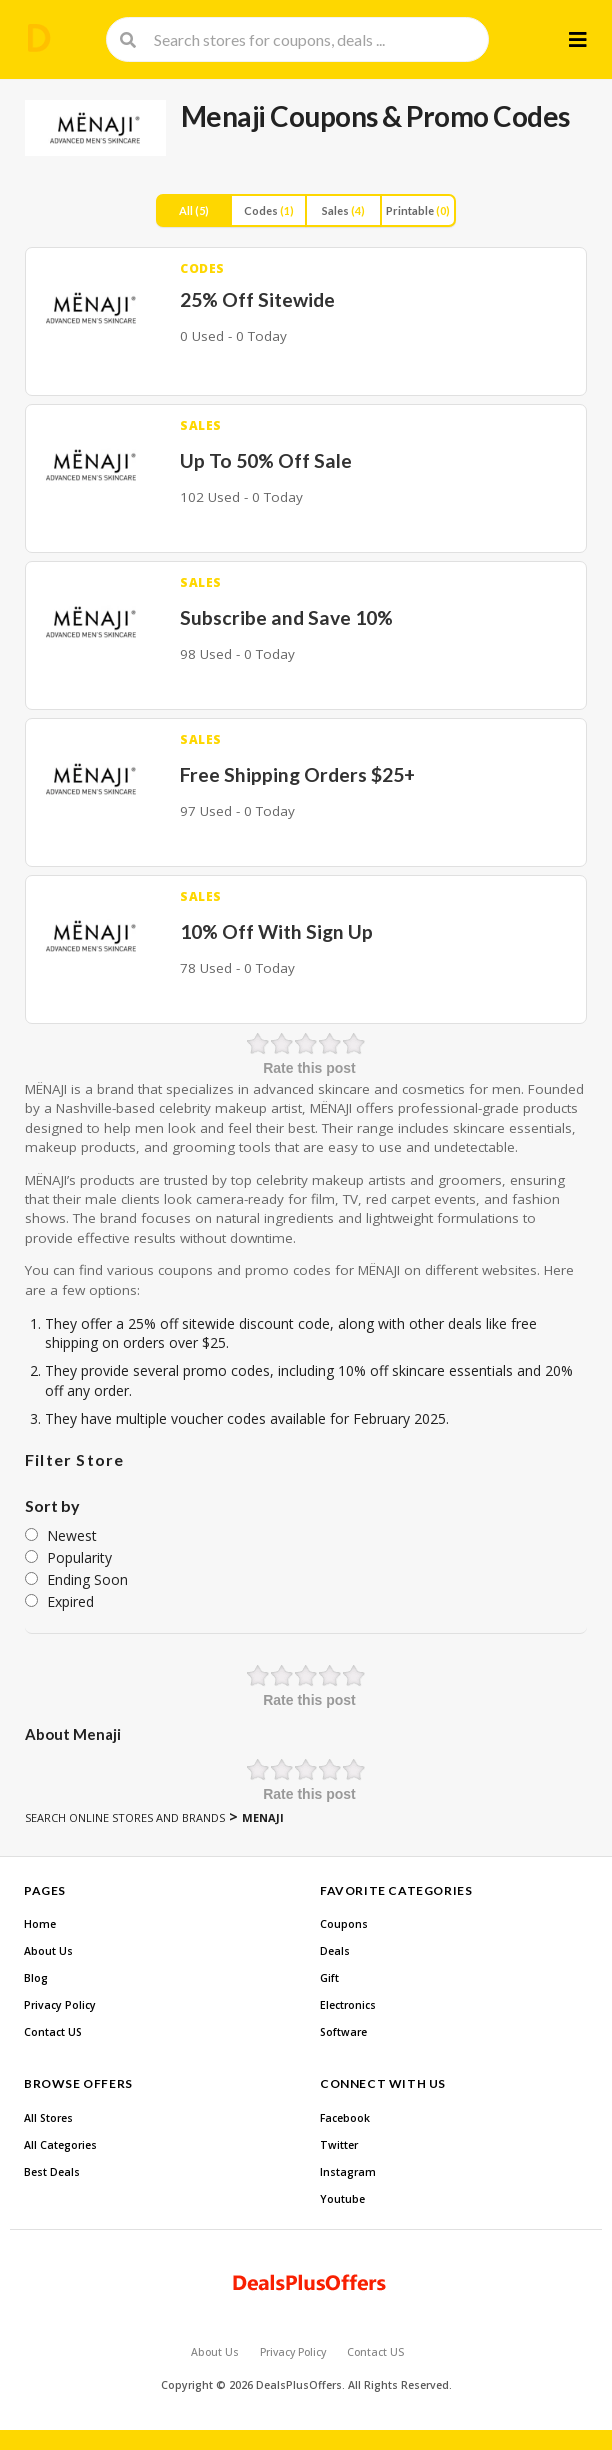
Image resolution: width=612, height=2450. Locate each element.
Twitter (339, 2145)
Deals (335, 1951)
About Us (48, 1951)
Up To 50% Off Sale (266, 460)
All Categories (60, 2145)
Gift (329, 1978)
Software (343, 2032)
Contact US (53, 2032)
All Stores (48, 2118)
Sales (343, 210)
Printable (418, 210)
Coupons (344, 1924)
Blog (36, 1978)
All (194, 210)
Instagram (348, 2172)
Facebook (345, 2118)
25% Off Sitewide (257, 299)
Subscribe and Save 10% (286, 617)
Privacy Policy (60, 2005)
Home (40, 1924)
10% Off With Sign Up (276, 931)
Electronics (348, 2005)
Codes (269, 210)
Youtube (342, 2199)
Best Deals (52, 2172)
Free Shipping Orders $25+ (297, 774)
